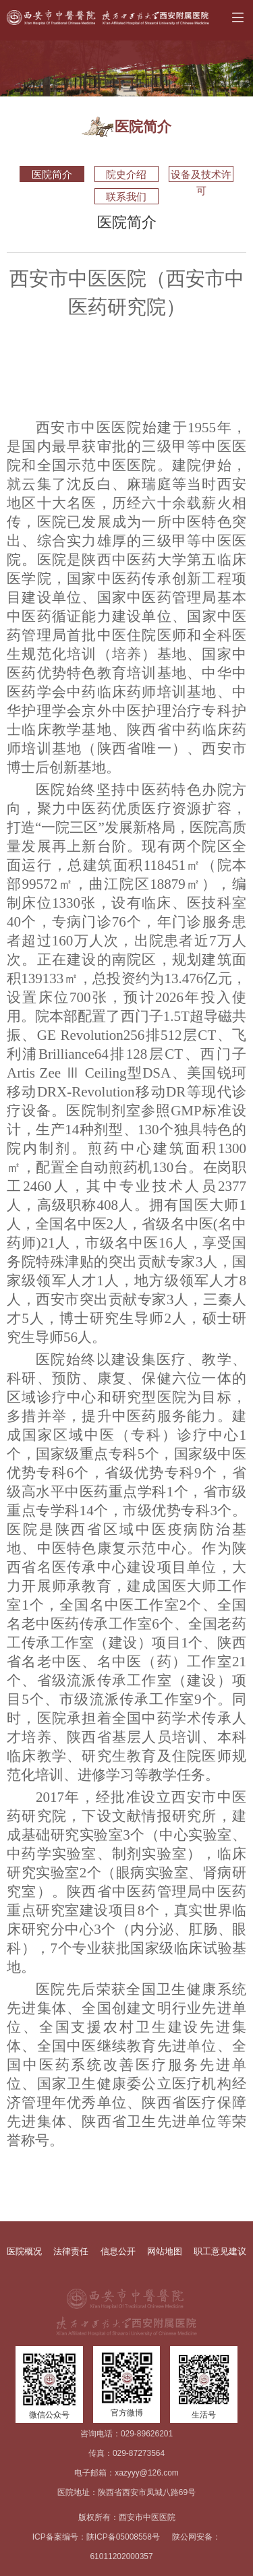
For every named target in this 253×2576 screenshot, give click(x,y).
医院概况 (24, 2251)
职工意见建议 (220, 2251)
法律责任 (70, 2251)
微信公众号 (49, 2415)
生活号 (204, 2415)
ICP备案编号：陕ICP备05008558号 (96, 2537)
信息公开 (118, 2251)
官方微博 (127, 2413)
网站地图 (164, 2251)
